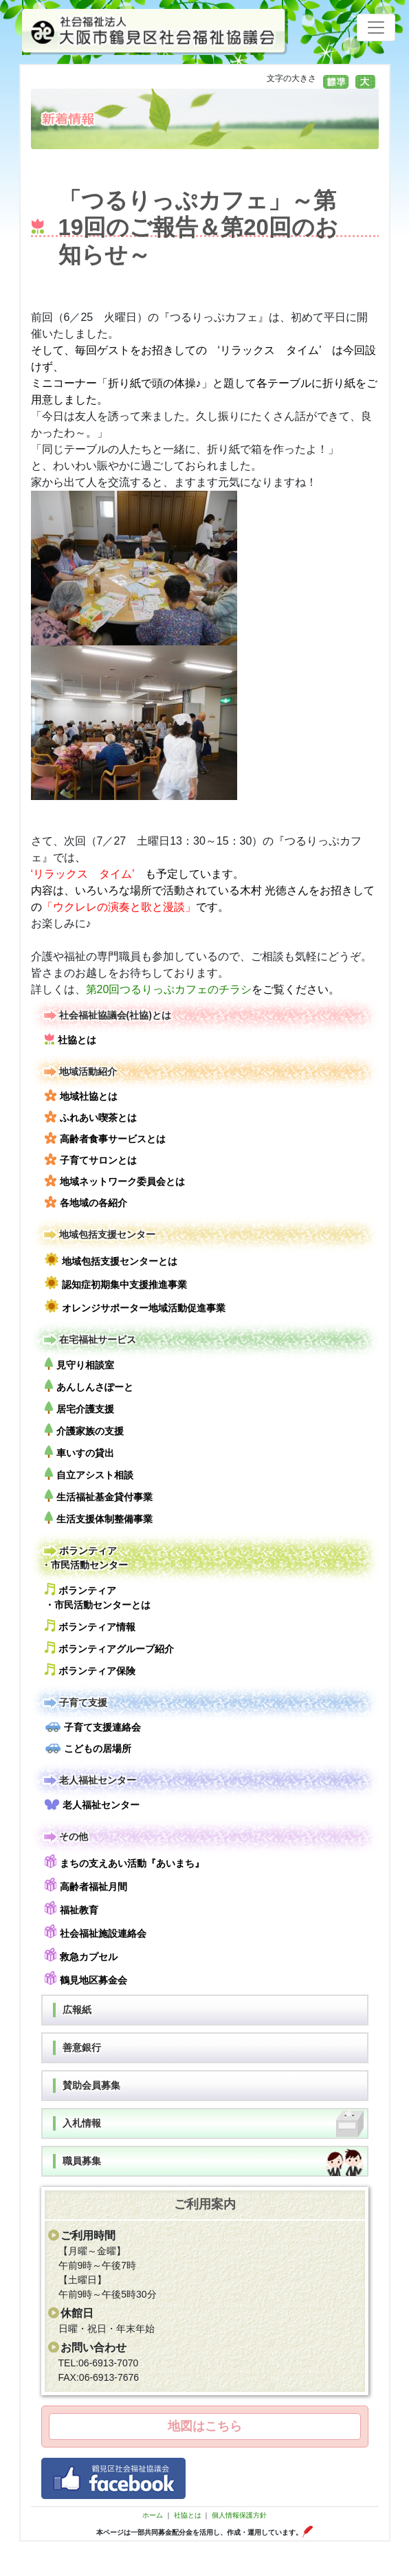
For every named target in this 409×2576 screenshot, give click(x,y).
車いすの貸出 (79, 1451)
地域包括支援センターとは (111, 1259)
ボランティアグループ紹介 (109, 1647)
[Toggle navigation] (376, 27)
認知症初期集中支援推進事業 (116, 1283)
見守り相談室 (79, 1363)
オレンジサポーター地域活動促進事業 (135, 1306)
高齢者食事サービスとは (105, 1138)
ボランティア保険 (90, 1669)
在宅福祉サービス (88, 1340)
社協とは (70, 1039)
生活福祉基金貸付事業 (99, 1495)
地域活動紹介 (79, 1072)
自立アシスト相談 (89, 1473)
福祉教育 (71, 1908)
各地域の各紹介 (86, 1202)
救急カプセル (81, 1955)
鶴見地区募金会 (86, 1978)
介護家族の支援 (84, 1429)
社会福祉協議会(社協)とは (106, 1015)
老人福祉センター (88, 1780)
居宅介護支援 (79, 1407)
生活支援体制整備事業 (99, 1517)
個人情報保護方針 (239, 2515)
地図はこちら (205, 2426)
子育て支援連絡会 (93, 1727)
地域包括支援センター (98, 1235)
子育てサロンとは (91, 1159)
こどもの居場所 (88, 1748)
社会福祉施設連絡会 (95, 1931)
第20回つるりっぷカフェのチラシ (169, 989)
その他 (64, 1837)
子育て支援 (74, 1703)
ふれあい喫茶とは (91, 1117)
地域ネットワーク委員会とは (115, 1181)
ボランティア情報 (90, 1625)
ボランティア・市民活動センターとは (98, 1596)
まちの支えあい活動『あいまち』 (124, 1861)
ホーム (152, 2515)
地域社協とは (81, 1095)
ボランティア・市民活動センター (84, 1557)
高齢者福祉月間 (86, 1885)
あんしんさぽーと (89, 1385)
